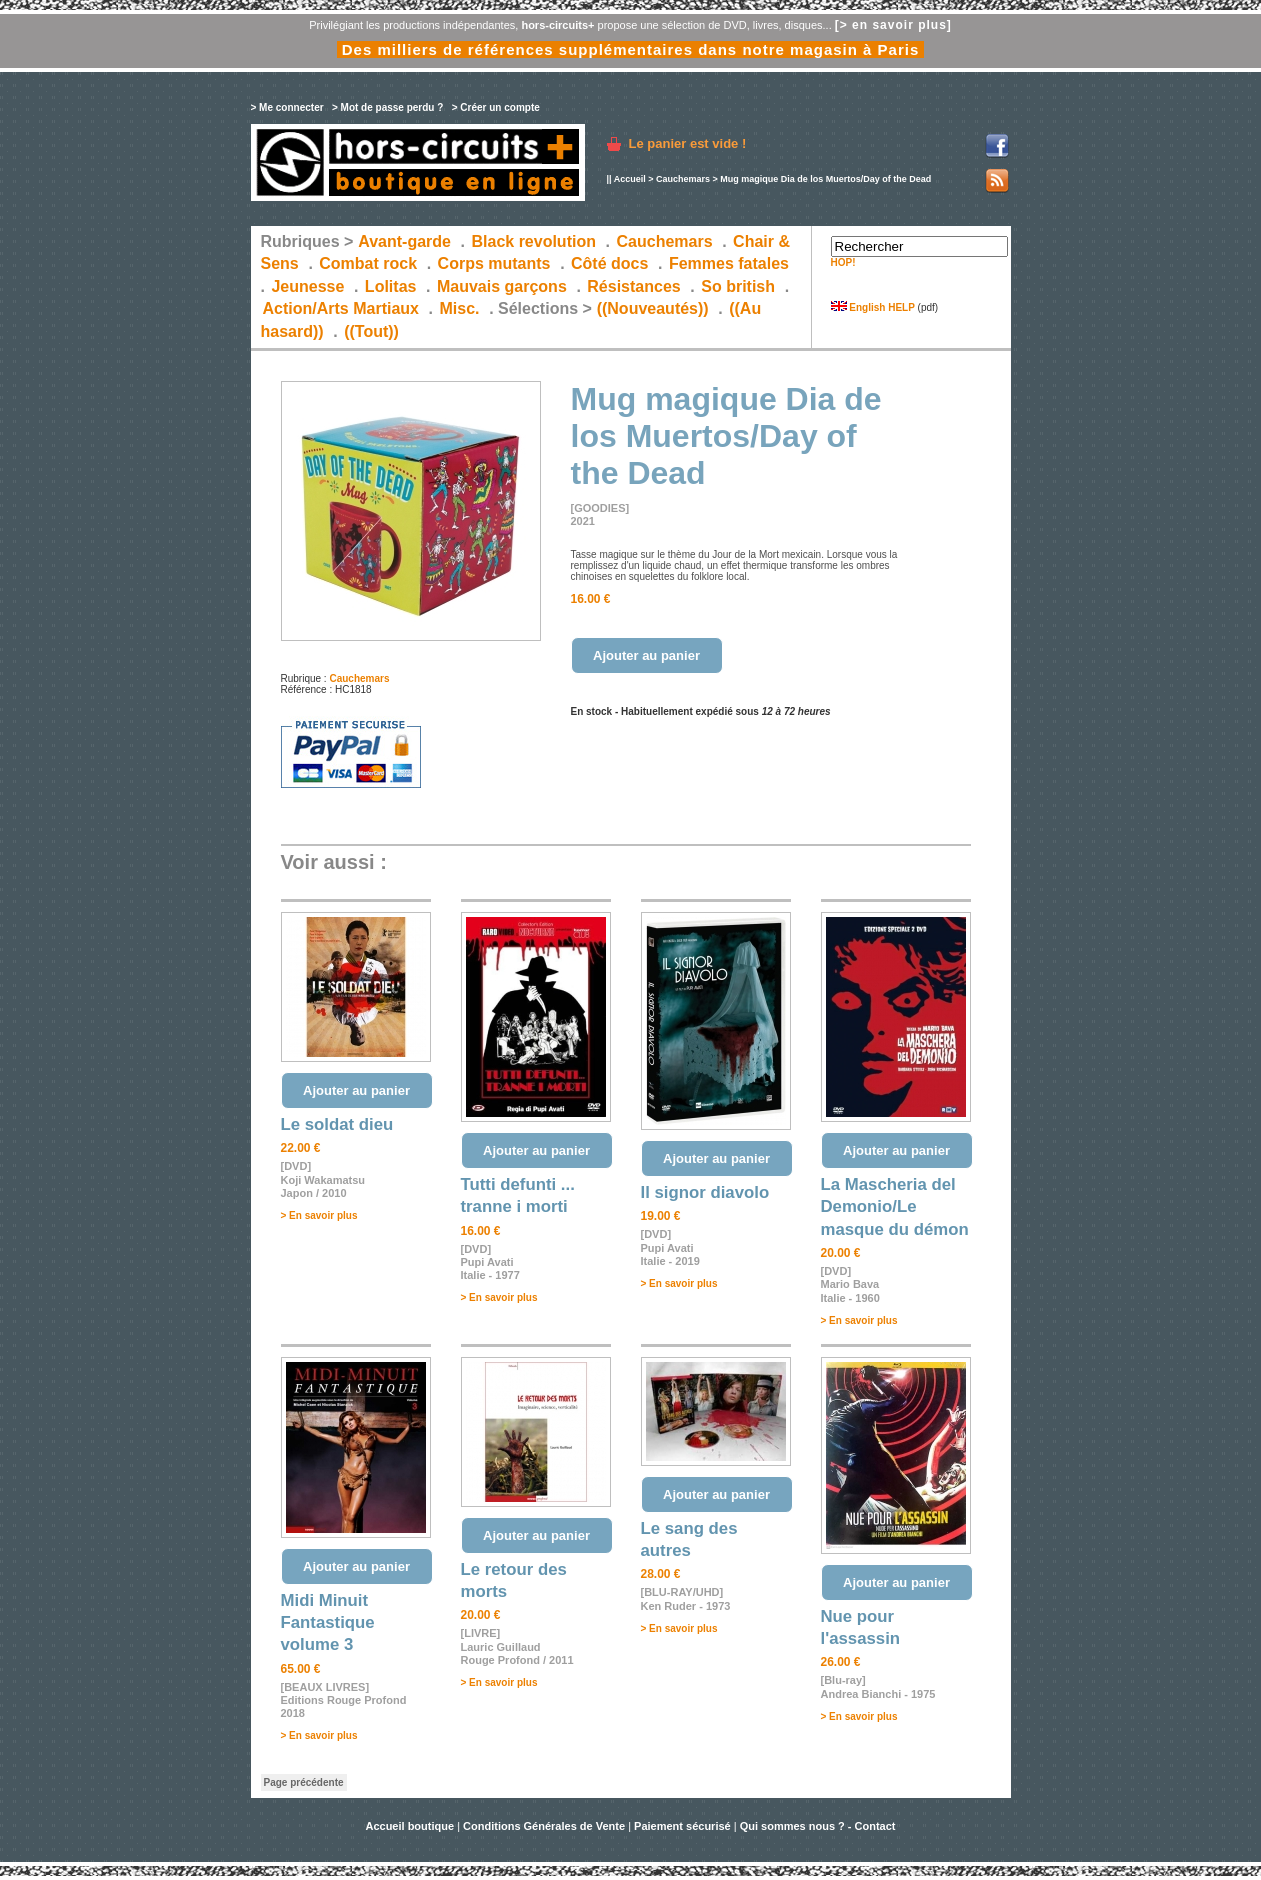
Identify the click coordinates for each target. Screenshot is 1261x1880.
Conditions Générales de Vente (544, 1826)
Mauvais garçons (502, 286)
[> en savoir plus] (893, 25)
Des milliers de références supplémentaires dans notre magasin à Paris (631, 49)
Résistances (633, 286)
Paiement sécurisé (682, 1826)
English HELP (873, 307)
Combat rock (368, 263)
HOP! (843, 262)
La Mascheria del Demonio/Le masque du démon (895, 1207)
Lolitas (391, 286)
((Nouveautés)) (653, 308)
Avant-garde (404, 241)
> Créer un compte (496, 107)
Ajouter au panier (646, 655)
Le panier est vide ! (688, 143)
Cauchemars (683, 179)
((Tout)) (371, 331)
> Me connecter (287, 107)
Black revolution (533, 241)
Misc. (460, 308)
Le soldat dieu (337, 1124)
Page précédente (304, 1782)
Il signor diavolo (705, 1192)
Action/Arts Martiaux (341, 308)
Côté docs (609, 263)
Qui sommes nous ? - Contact (818, 1826)
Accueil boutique (411, 1826)
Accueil (630, 179)
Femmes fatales (729, 263)
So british (738, 286)
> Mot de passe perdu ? (387, 107)
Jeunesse (307, 286)
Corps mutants (496, 263)
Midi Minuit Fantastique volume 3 (328, 1623)
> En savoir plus (319, 1215)
